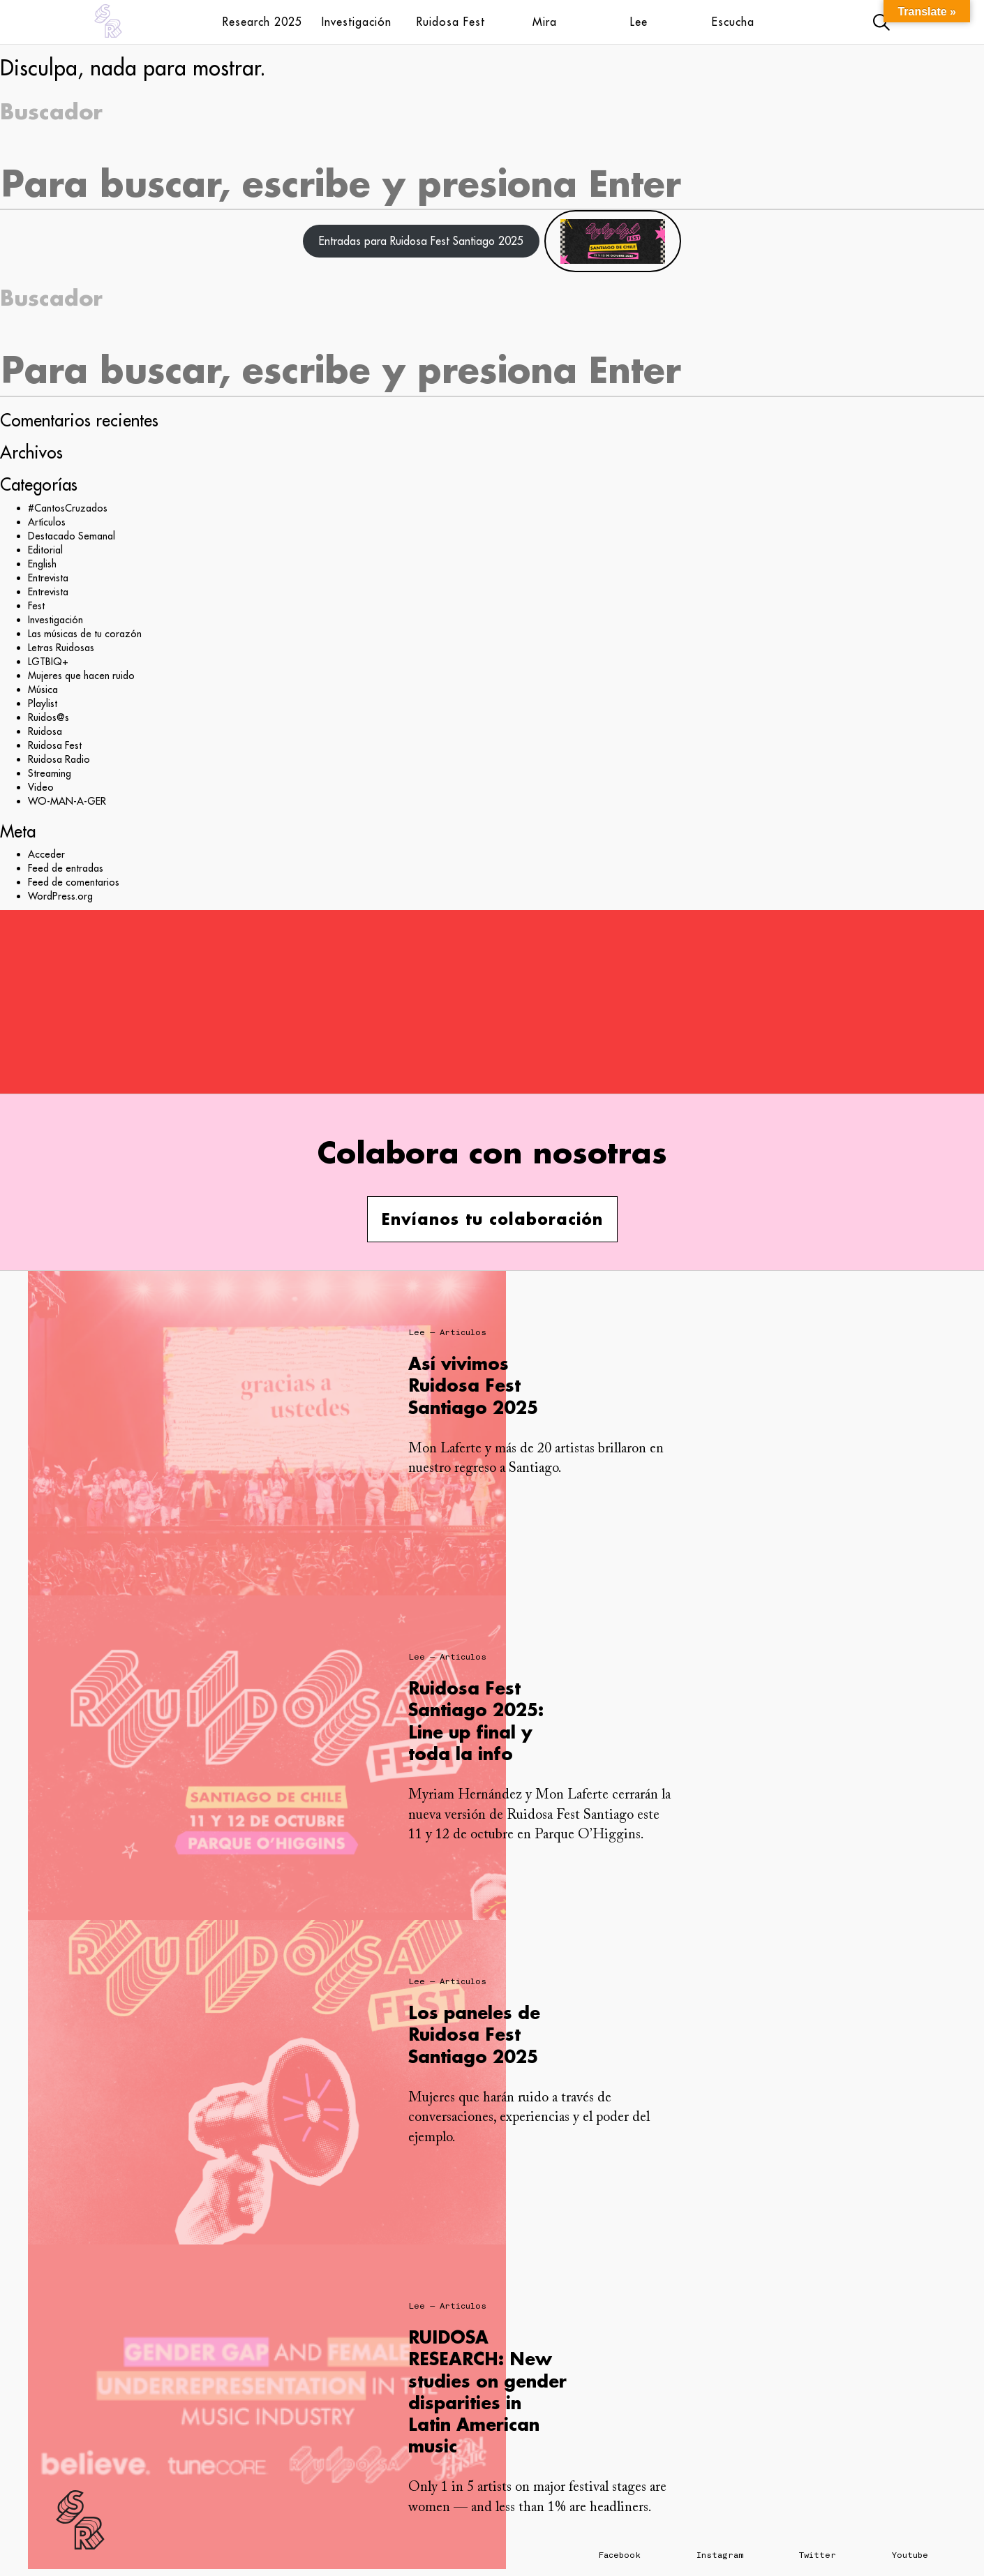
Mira (544, 22)
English (42, 564)
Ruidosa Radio (59, 759)
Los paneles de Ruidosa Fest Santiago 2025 (474, 2034)
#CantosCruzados (67, 508)
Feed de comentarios (73, 882)
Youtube (910, 2555)
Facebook (620, 2555)
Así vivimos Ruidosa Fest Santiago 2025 (473, 1385)
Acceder (46, 854)
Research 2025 (262, 22)
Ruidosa (45, 731)
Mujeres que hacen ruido (81, 675)
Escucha (733, 22)
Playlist (42, 703)
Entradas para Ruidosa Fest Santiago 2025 (421, 241)
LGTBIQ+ (48, 661)
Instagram (719, 2555)
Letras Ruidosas (61, 647)
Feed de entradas (65, 868)
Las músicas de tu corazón (85, 633)
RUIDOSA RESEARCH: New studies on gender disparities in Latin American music (487, 2391)
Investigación (357, 22)
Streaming (49, 773)
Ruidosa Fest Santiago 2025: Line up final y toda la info (476, 1720)
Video (41, 787)
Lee (639, 22)
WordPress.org (60, 896)
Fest (36, 606)
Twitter (817, 2555)
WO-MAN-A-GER (67, 801)
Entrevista (48, 578)
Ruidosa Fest (451, 22)
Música (43, 689)
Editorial (45, 550)
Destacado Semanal (71, 536)
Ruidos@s (48, 717)
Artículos (47, 522)
